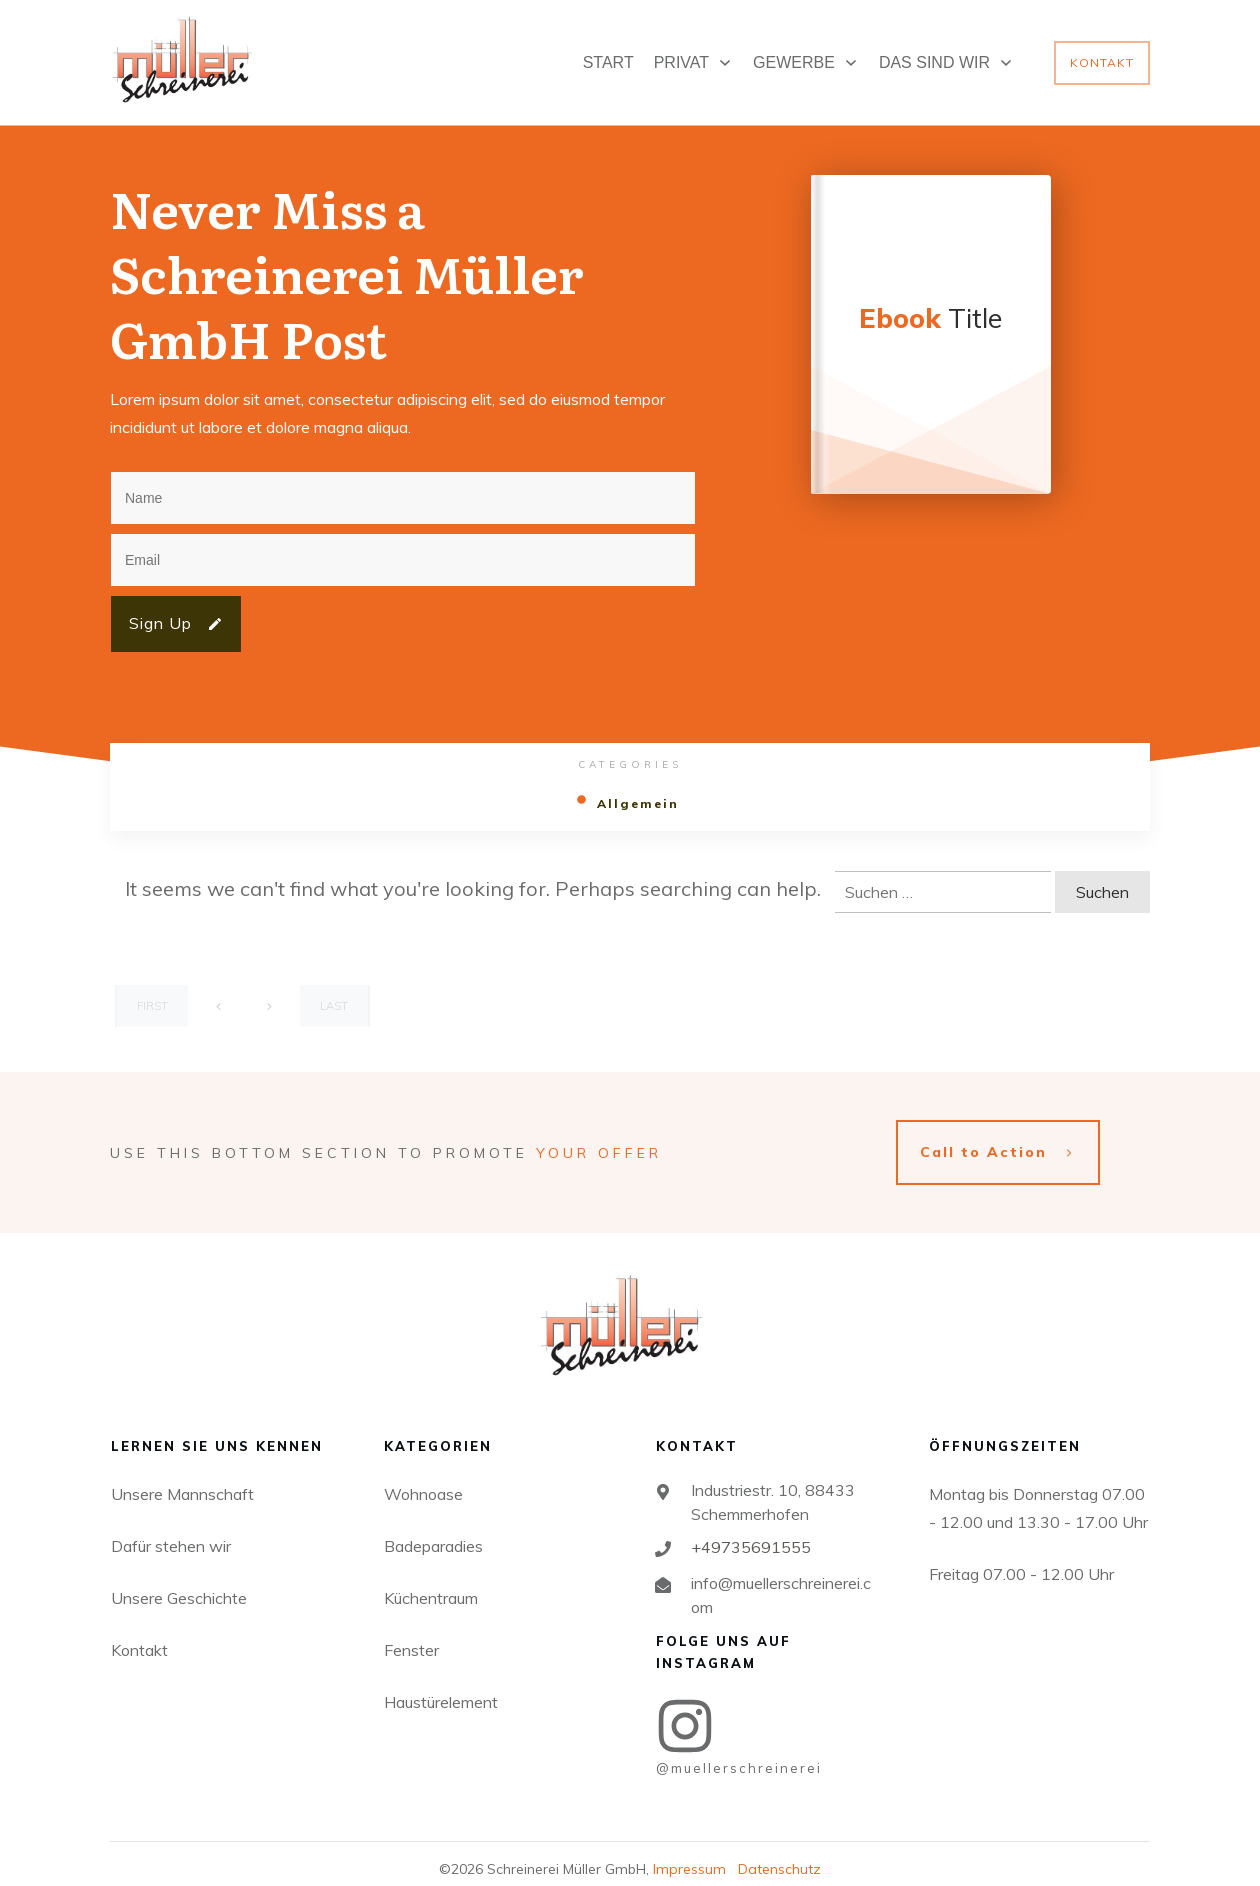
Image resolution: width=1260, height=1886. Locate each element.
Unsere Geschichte (179, 1581)
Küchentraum (431, 1581)
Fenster (411, 1633)
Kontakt (139, 1633)
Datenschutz (779, 1853)
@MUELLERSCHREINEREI (739, 1752)
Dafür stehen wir (171, 1529)
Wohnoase (423, 1477)
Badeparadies (433, 1529)
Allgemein (638, 803)
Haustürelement (441, 1685)
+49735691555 (751, 1530)
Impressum (689, 1853)
